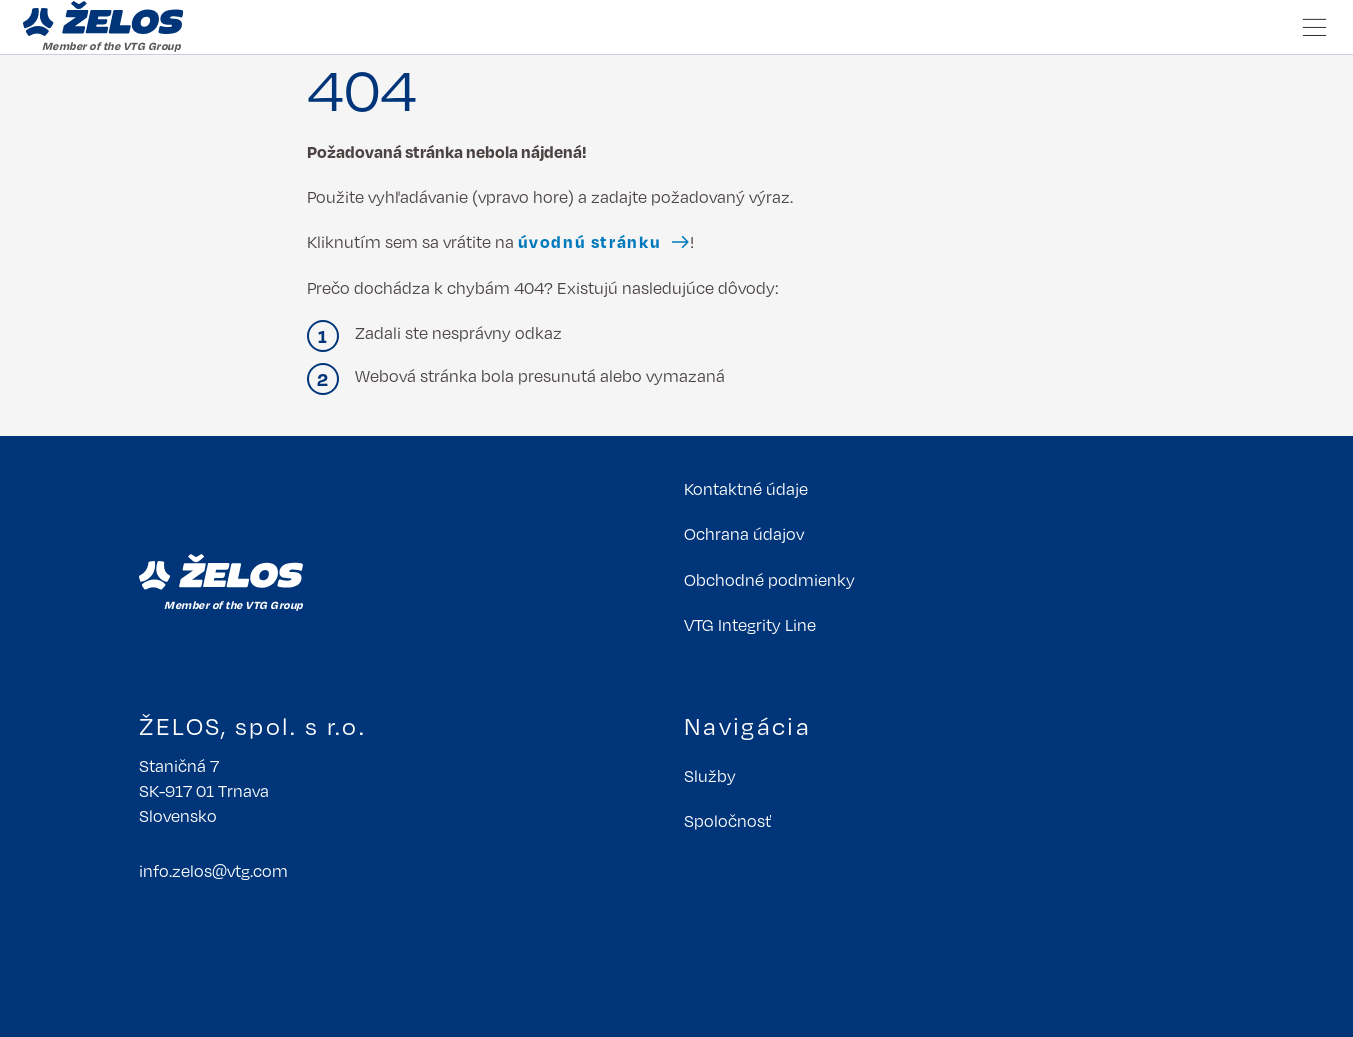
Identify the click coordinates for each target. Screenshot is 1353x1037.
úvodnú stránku (590, 241)
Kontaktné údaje (746, 488)
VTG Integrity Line (750, 624)
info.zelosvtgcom (213, 870)
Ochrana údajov (744, 533)
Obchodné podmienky (769, 579)
